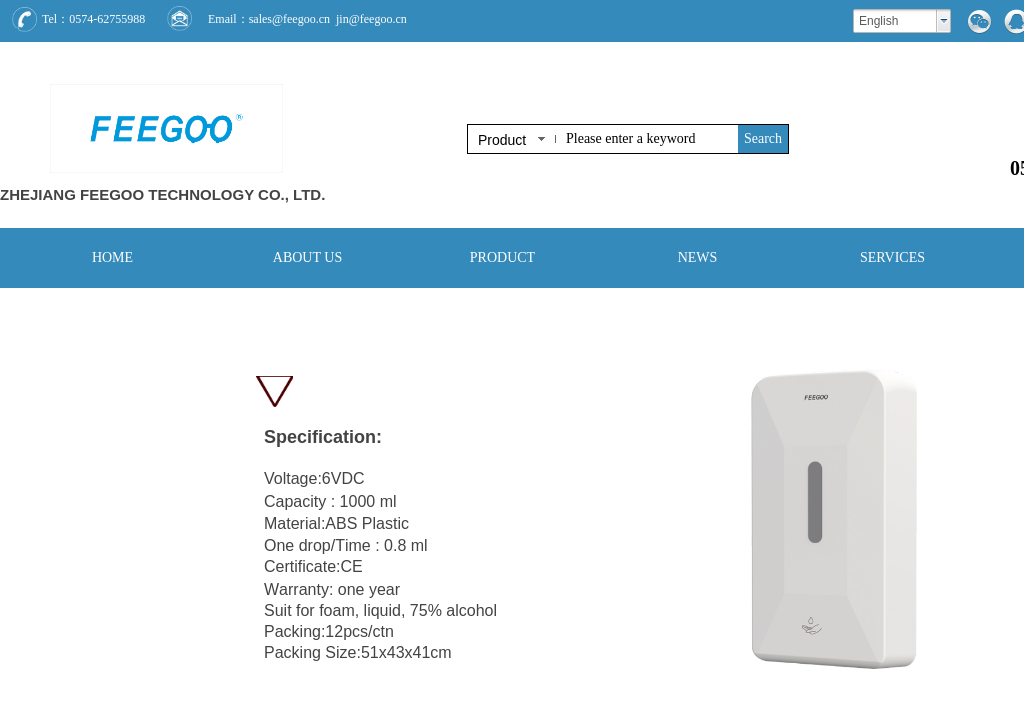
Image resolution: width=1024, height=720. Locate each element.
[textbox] (648, 139)
